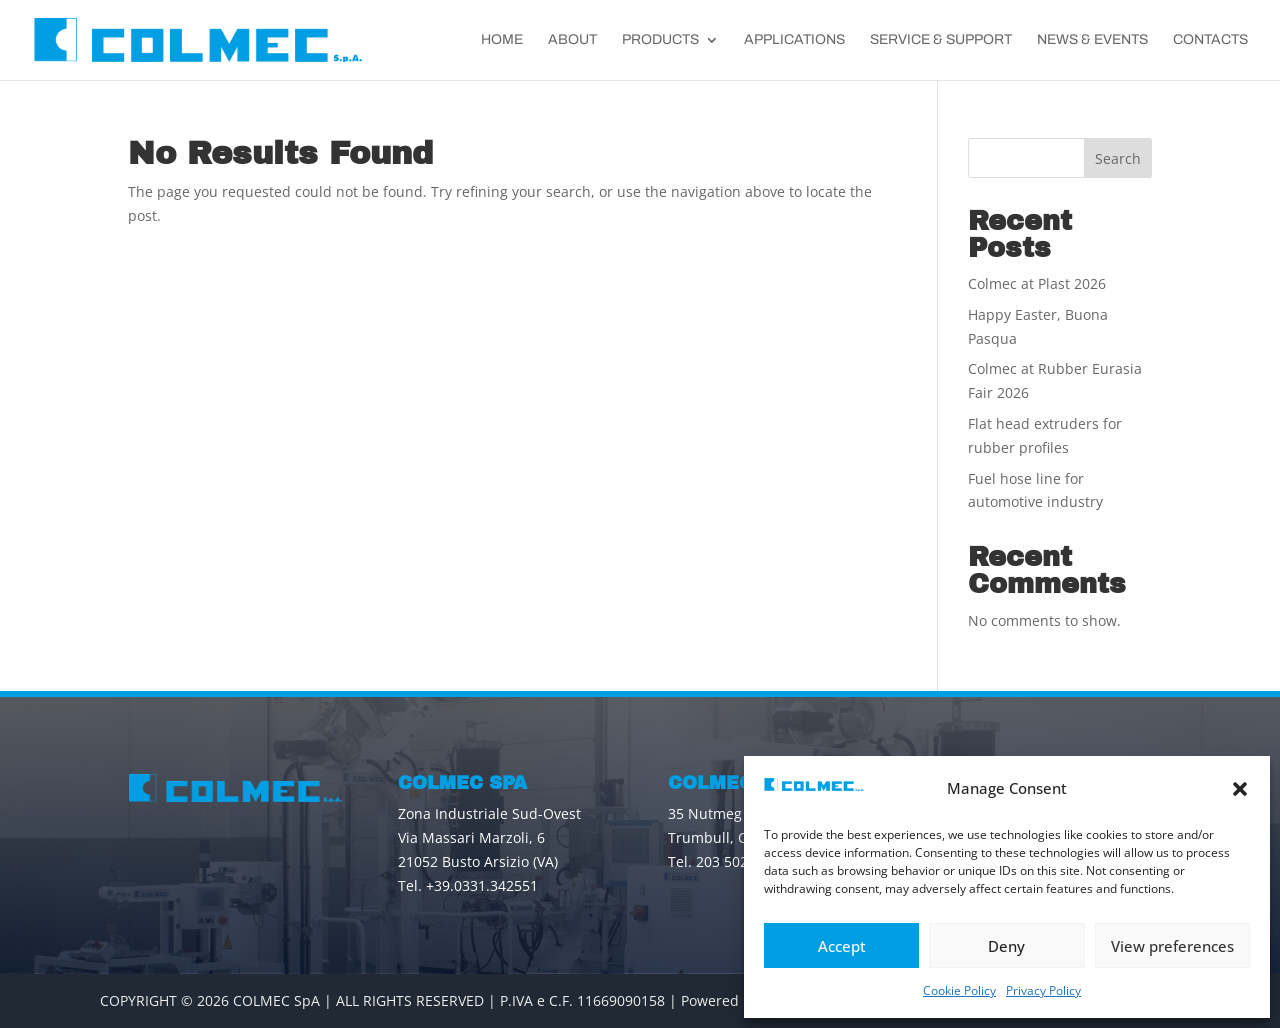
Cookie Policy (959, 990)
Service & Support (941, 40)
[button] (1240, 789)
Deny (1006, 946)
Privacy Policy (1043, 990)
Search (1118, 158)
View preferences (1172, 946)
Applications (794, 40)
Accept (842, 946)
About (572, 40)
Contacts (1210, 40)
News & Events (1092, 40)
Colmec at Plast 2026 (1037, 283)
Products (660, 40)
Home (502, 40)
